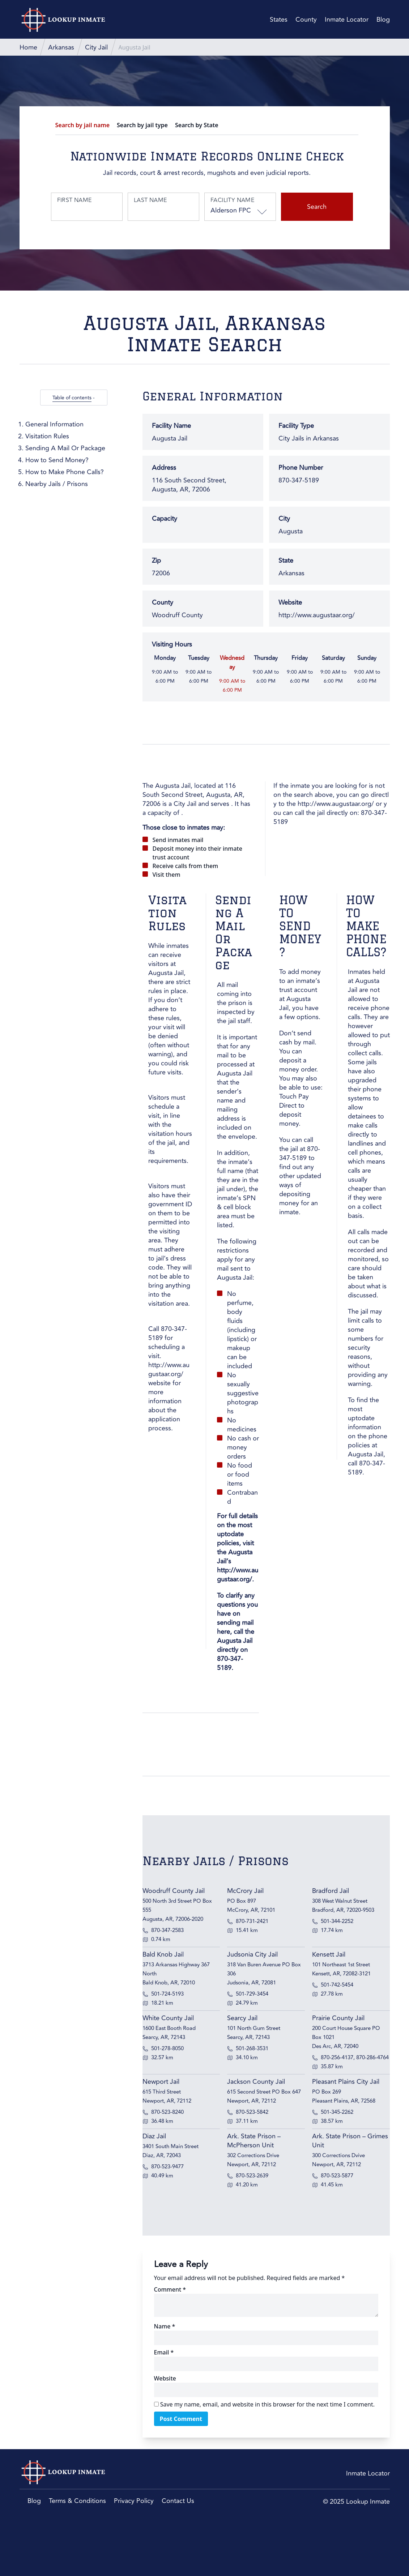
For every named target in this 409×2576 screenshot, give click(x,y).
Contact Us (178, 2501)
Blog (383, 19)
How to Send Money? (57, 460)
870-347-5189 (167, 1333)
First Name (74, 200)
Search (317, 207)
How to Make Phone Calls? (64, 472)
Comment (170, 2289)
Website (165, 2378)
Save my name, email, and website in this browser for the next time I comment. (267, 2404)
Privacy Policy (134, 2501)
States (278, 19)
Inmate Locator (346, 19)
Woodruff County (177, 615)
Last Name (150, 200)
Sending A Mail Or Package (65, 448)
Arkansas (291, 573)
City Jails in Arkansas (308, 438)
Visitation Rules (47, 436)
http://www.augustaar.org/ (316, 615)
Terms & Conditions (77, 2501)
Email (164, 2352)
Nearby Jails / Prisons (56, 484)
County (306, 19)
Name (164, 2326)
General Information (54, 424)
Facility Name (232, 200)
